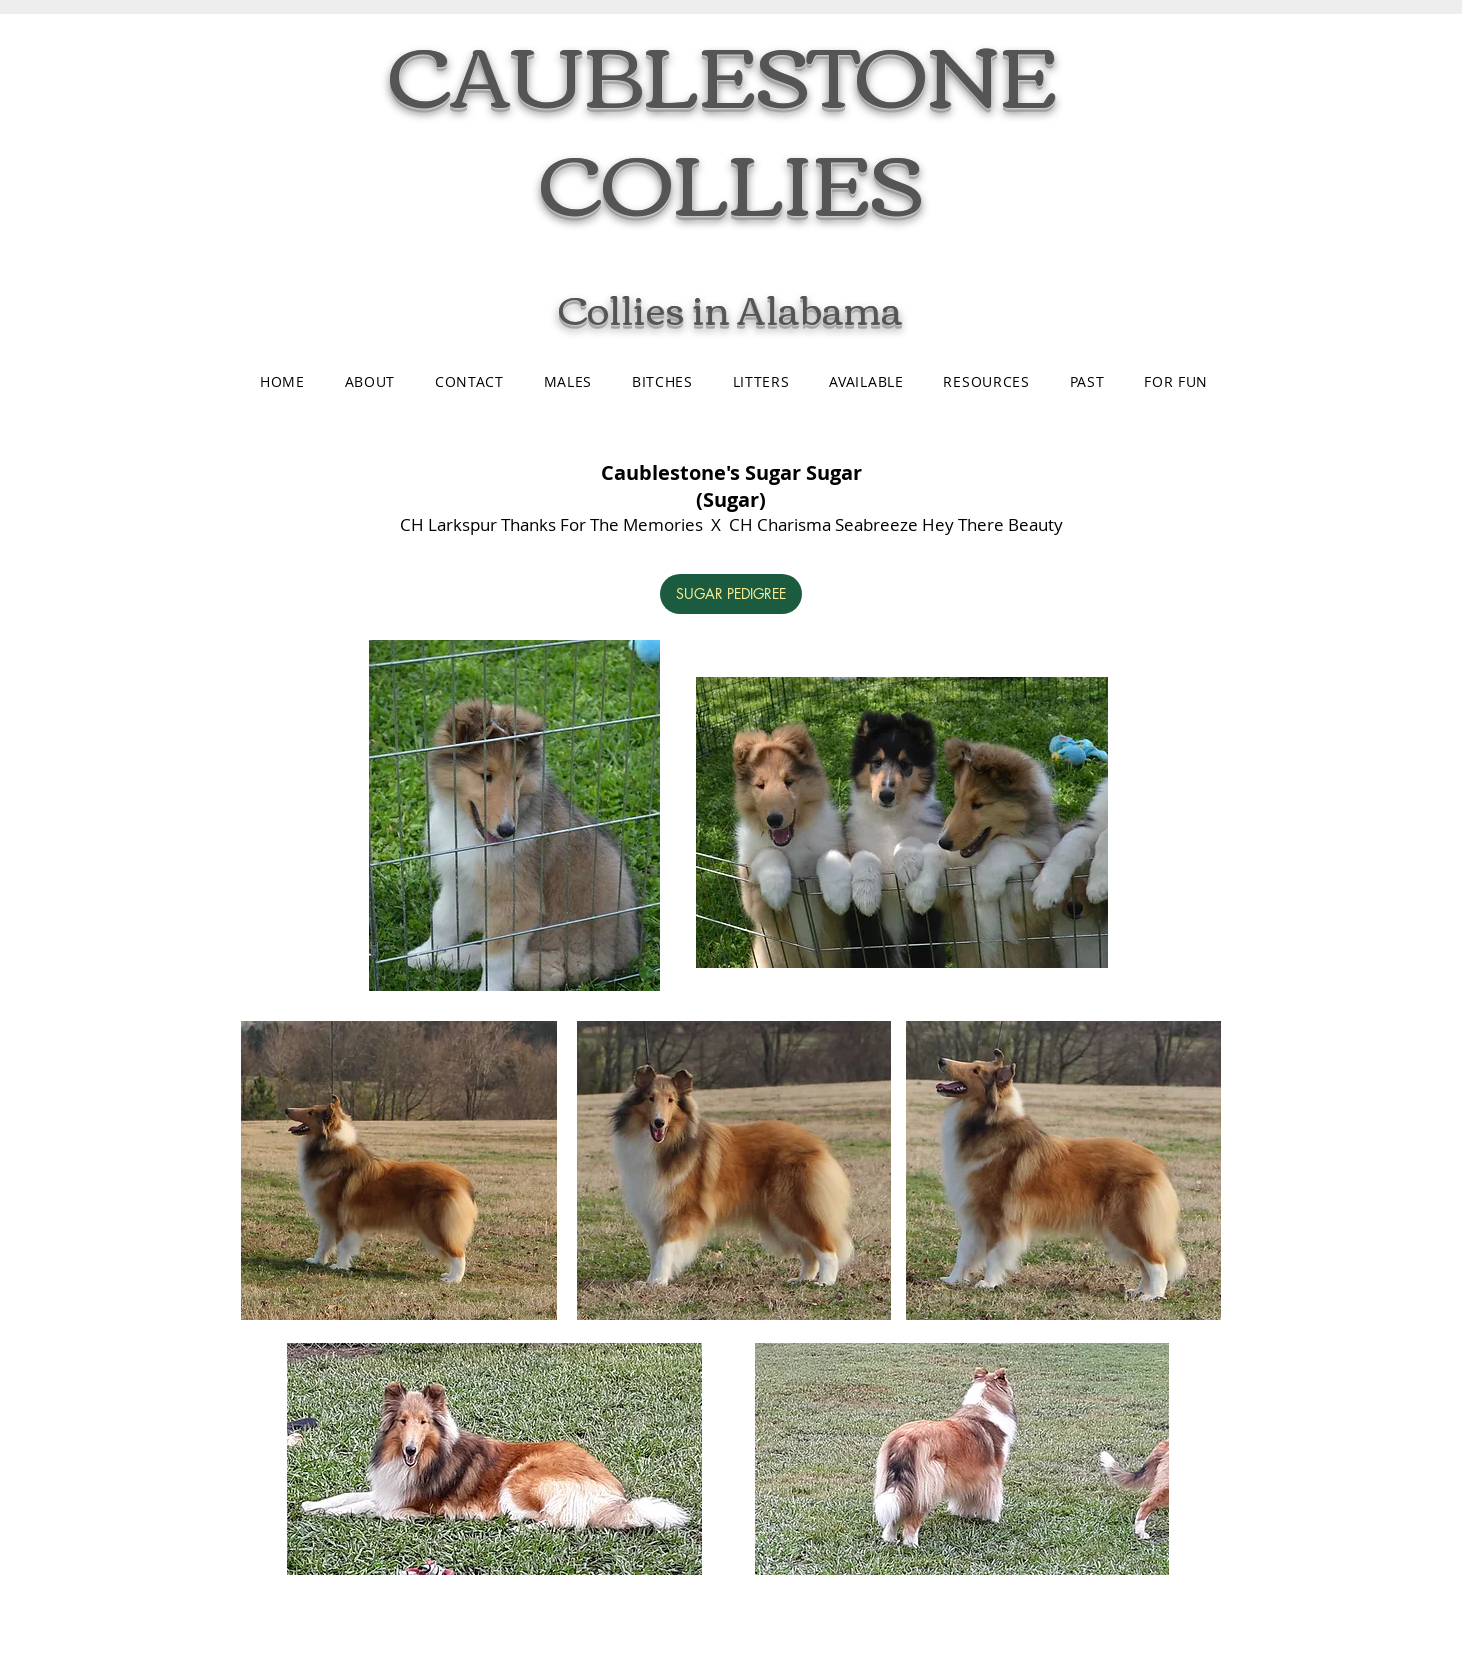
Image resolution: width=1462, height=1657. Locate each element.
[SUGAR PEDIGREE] (731, 594)
